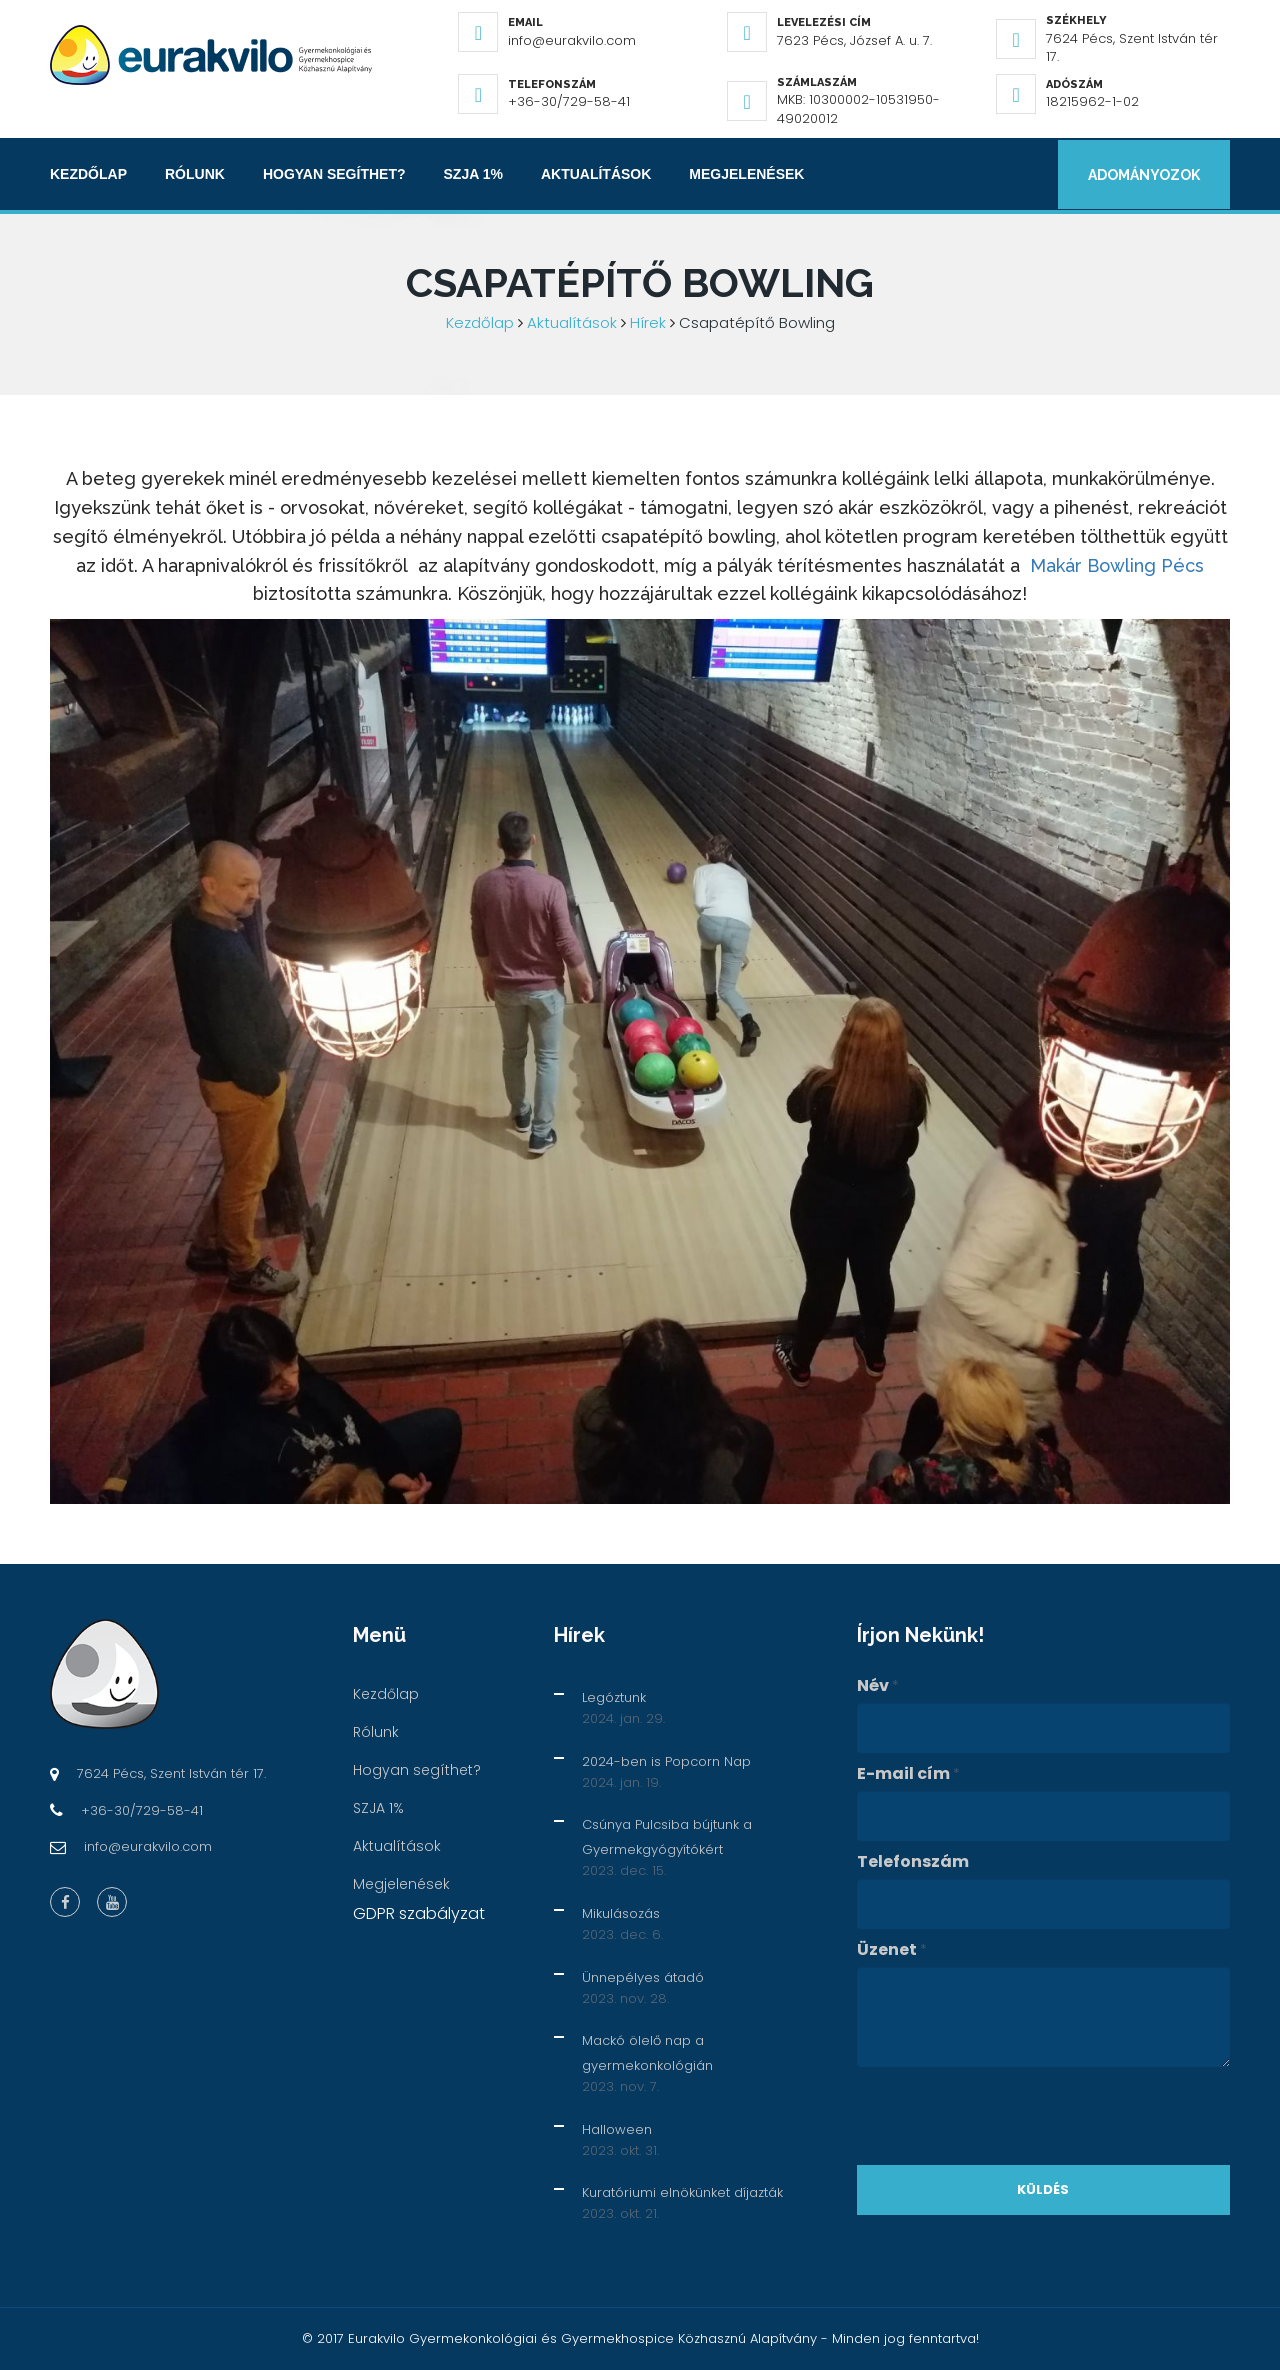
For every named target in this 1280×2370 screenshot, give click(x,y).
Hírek (648, 322)
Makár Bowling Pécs (1117, 565)
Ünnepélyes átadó (643, 1977)
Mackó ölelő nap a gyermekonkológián (647, 2053)
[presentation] (1009, 2116)
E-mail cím (908, 1774)
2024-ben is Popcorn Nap (666, 1761)
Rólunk (195, 174)
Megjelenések (746, 174)
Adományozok (1142, 174)
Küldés (1043, 2189)
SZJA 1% (473, 174)
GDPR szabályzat (419, 1913)
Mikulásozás (621, 1913)
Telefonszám (913, 1862)
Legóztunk (614, 1697)
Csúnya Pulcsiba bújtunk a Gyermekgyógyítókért (667, 1837)
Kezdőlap (88, 174)
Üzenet (892, 1950)
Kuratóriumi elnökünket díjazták (682, 2192)
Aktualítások (596, 174)
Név (878, 1686)
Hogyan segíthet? (334, 174)
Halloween (617, 2129)
